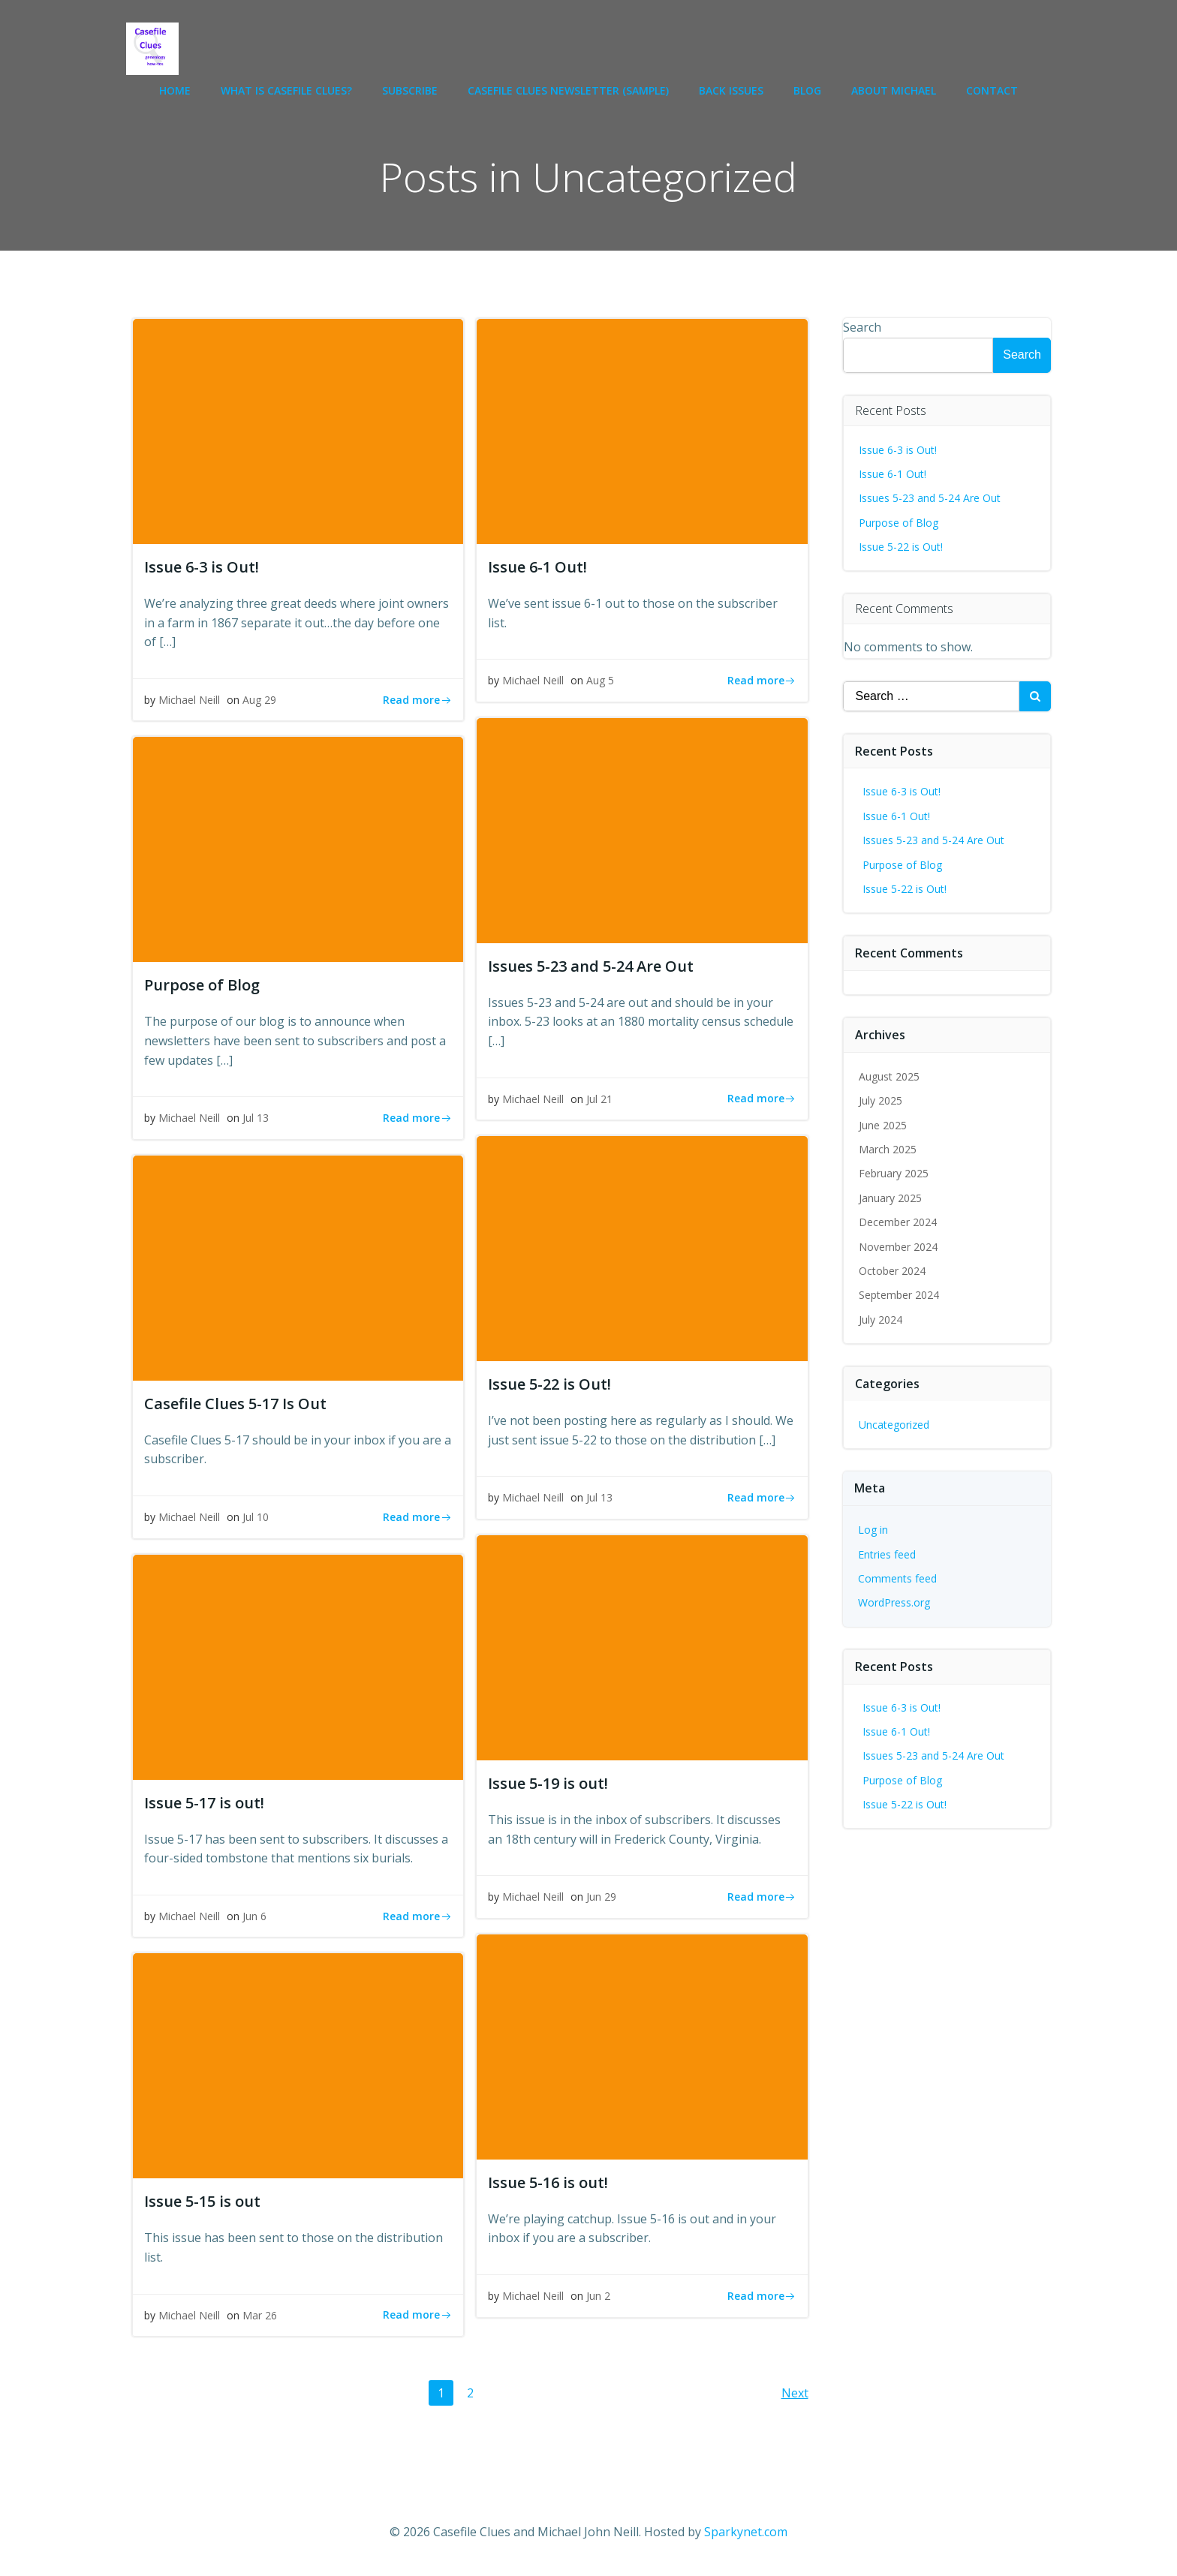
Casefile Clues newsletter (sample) (568, 90)
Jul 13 (255, 1118)
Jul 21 (599, 1099)
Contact (992, 90)
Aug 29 (259, 700)
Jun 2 (598, 2296)
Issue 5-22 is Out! (901, 547)
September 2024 (899, 1295)
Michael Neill (189, 700)
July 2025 (880, 1100)
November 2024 (898, 1247)
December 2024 (898, 1222)
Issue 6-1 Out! (892, 474)
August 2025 (889, 1076)
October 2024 (892, 1271)
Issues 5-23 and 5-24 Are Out (930, 498)
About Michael (893, 90)
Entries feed (887, 1554)
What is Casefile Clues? (286, 90)
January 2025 (890, 1198)
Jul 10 (255, 1517)
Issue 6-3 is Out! (898, 450)
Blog (807, 90)
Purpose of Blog (898, 523)
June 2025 (883, 1125)
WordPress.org (894, 1602)
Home (175, 90)
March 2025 (888, 1149)
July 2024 (880, 1319)
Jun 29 (601, 1896)
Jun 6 (254, 1916)
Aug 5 (600, 680)
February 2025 (894, 1173)
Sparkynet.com (745, 2531)
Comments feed (897, 1578)
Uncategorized (894, 1424)
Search (862, 327)
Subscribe (410, 90)
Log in (873, 1529)
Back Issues (731, 90)
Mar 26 (259, 2315)
